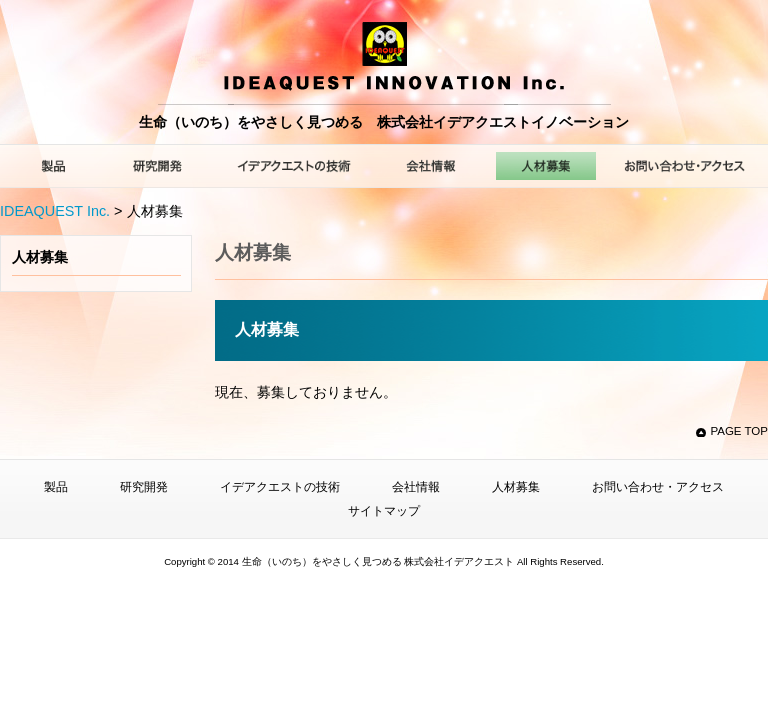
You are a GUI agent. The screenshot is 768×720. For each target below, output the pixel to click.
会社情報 (416, 487)
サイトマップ (384, 511)
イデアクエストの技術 (280, 487)
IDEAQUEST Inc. (55, 211)
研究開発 (144, 487)
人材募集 (40, 257)
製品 (56, 487)
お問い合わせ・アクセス (658, 487)
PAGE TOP (739, 431)
